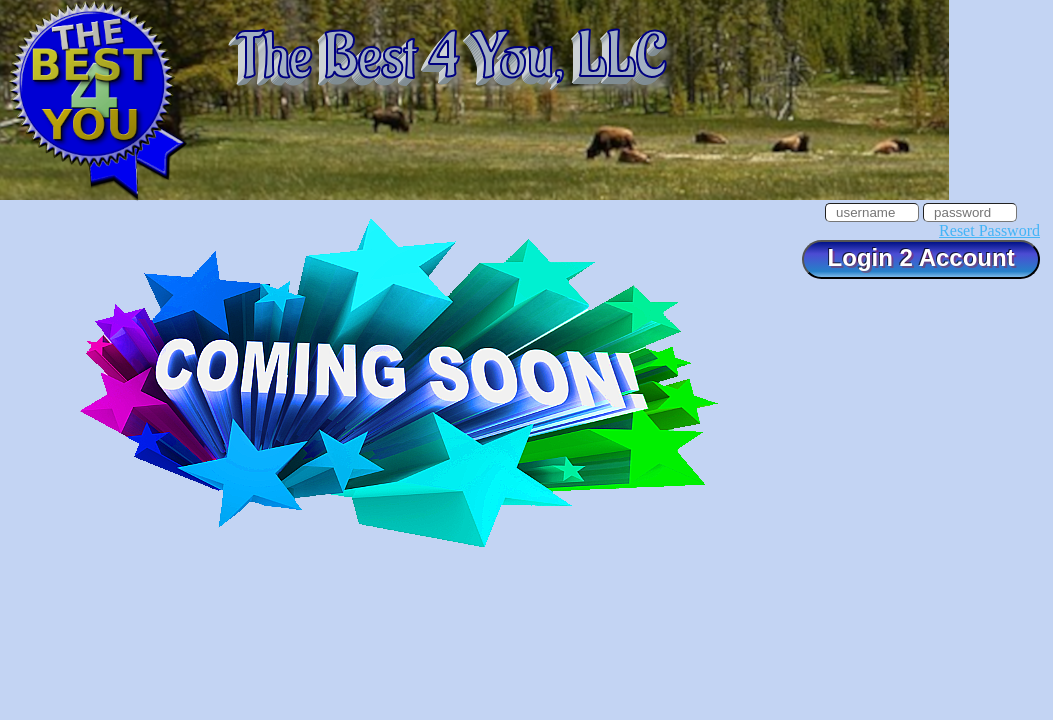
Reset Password (989, 230)
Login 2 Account (921, 257)
